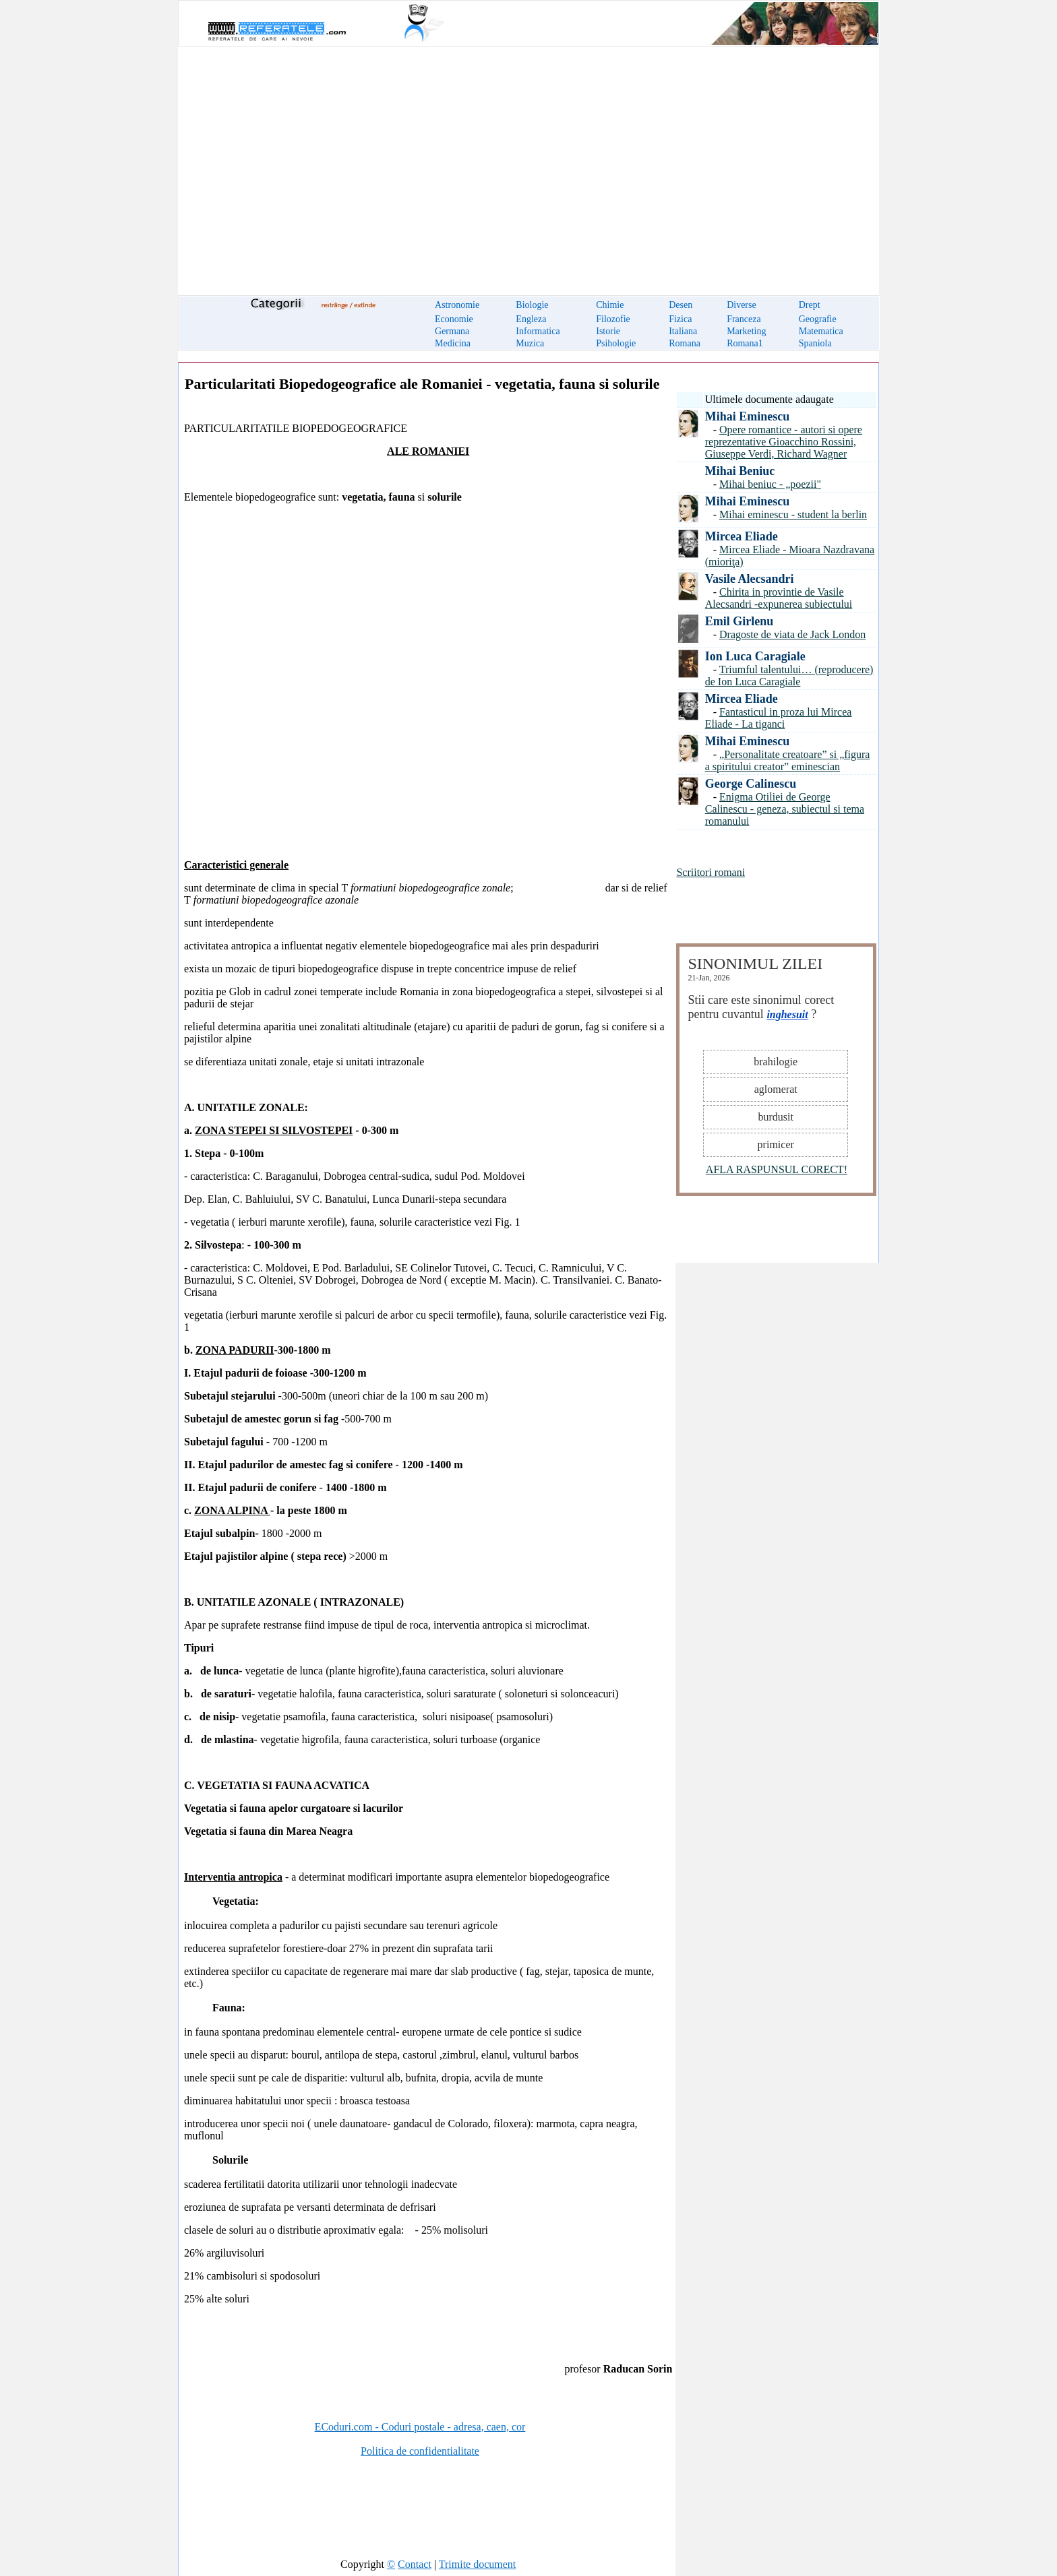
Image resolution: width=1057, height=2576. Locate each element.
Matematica (821, 331)
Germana (452, 331)
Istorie (608, 331)
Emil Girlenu (739, 621)
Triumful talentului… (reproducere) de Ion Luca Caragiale (789, 675)
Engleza (531, 319)
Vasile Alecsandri (749, 579)
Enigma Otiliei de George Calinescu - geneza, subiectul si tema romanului (784, 809)
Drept (809, 305)
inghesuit (787, 1014)
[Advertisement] (528, 163)
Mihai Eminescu (747, 416)
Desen (680, 305)
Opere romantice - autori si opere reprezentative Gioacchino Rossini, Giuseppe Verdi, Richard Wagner (783, 442)
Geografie (818, 319)
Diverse (741, 305)
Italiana (683, 331)
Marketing (746, 331)
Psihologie (616, 343)
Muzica (530, 343)
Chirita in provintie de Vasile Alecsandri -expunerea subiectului (779, 598)
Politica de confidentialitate (420, 2451)
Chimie (610, 305)
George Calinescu (750, 783)
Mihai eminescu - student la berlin (793, 514)
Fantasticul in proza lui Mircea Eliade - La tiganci (778, 718)
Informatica (538, 331)
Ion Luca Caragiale (755, 656)
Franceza (744, 319)
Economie (454, 319)
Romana (684, 343)
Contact (414, 2564)
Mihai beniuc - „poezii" (770, 484)
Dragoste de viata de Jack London (792, 634)
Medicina (453, 343)
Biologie (532, 305)
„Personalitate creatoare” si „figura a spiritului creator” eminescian (787, 760)
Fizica (680, 319)
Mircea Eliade (741, 536)
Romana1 (745, 343)
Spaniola (815, 343)
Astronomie (457, 305)
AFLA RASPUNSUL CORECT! (776, 1169)
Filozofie (613, 319)
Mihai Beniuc (740, 471)
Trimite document (477, 2564)
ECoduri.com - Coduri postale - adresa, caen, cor (420, 2426)
